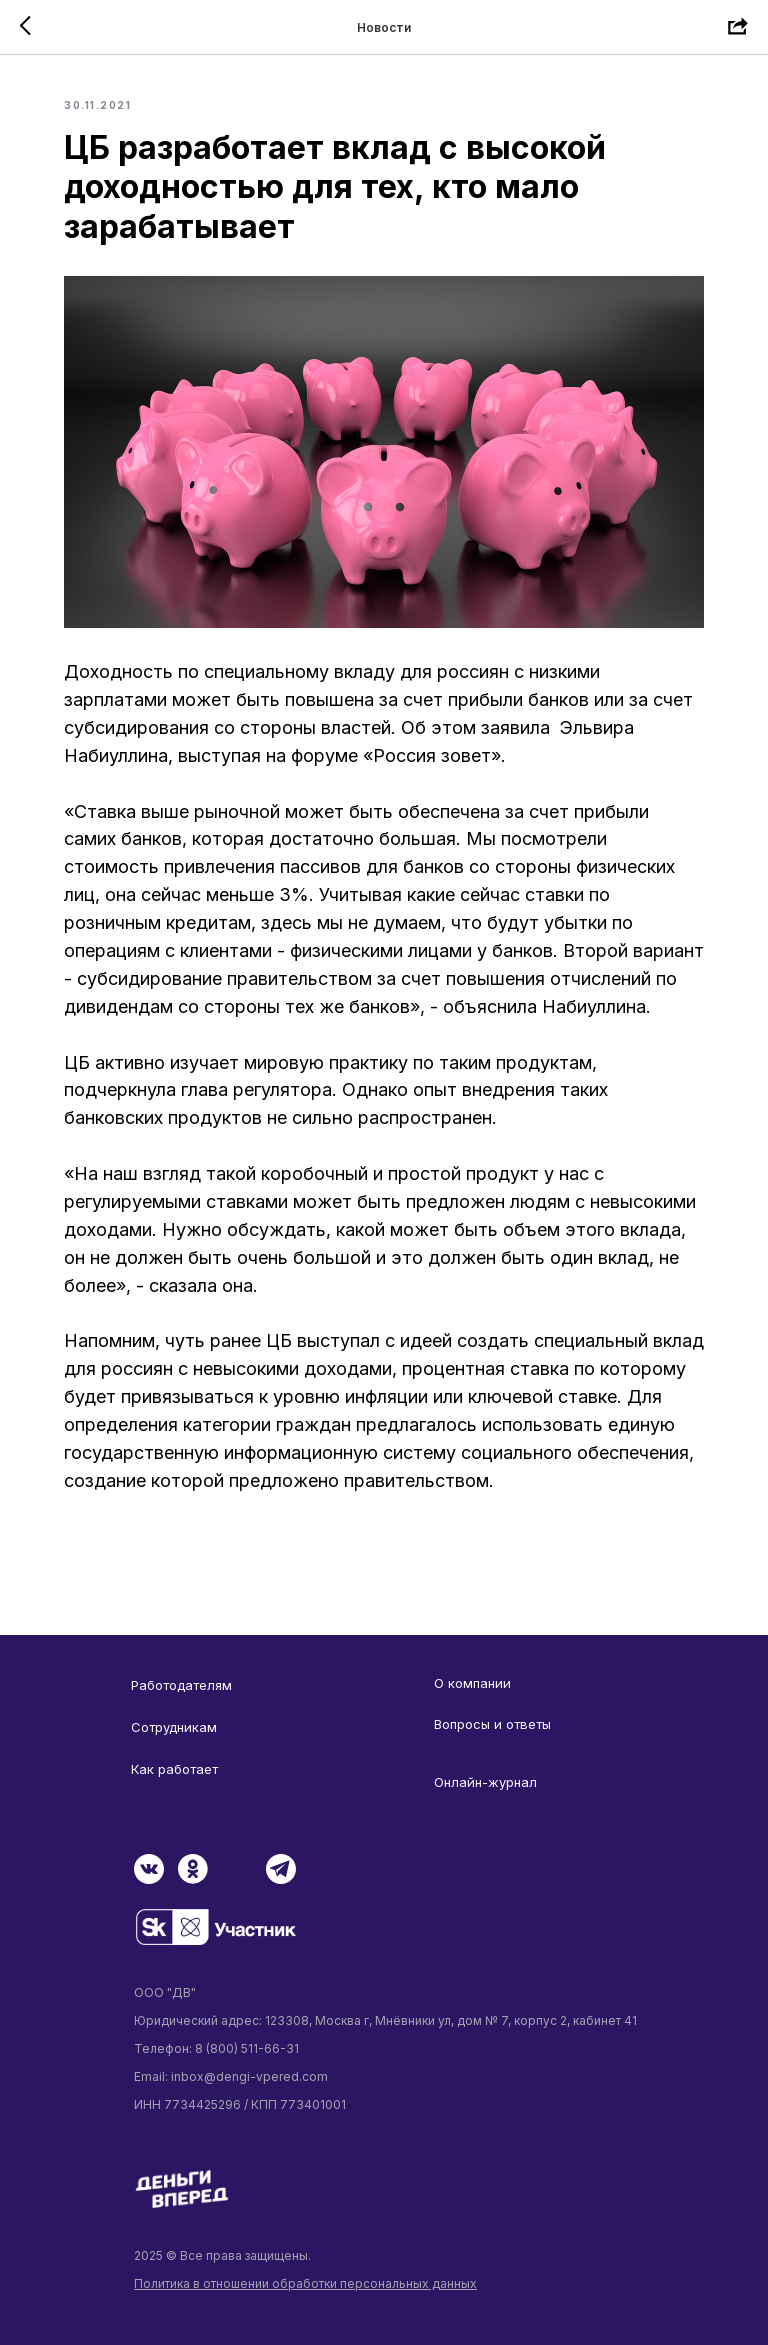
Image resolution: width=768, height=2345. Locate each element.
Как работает (174, 1769)
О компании (472, 1683)
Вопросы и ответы (492, 1724)
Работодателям (181, 1685)
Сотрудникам (174, 1727)
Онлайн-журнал (485, 1782)
